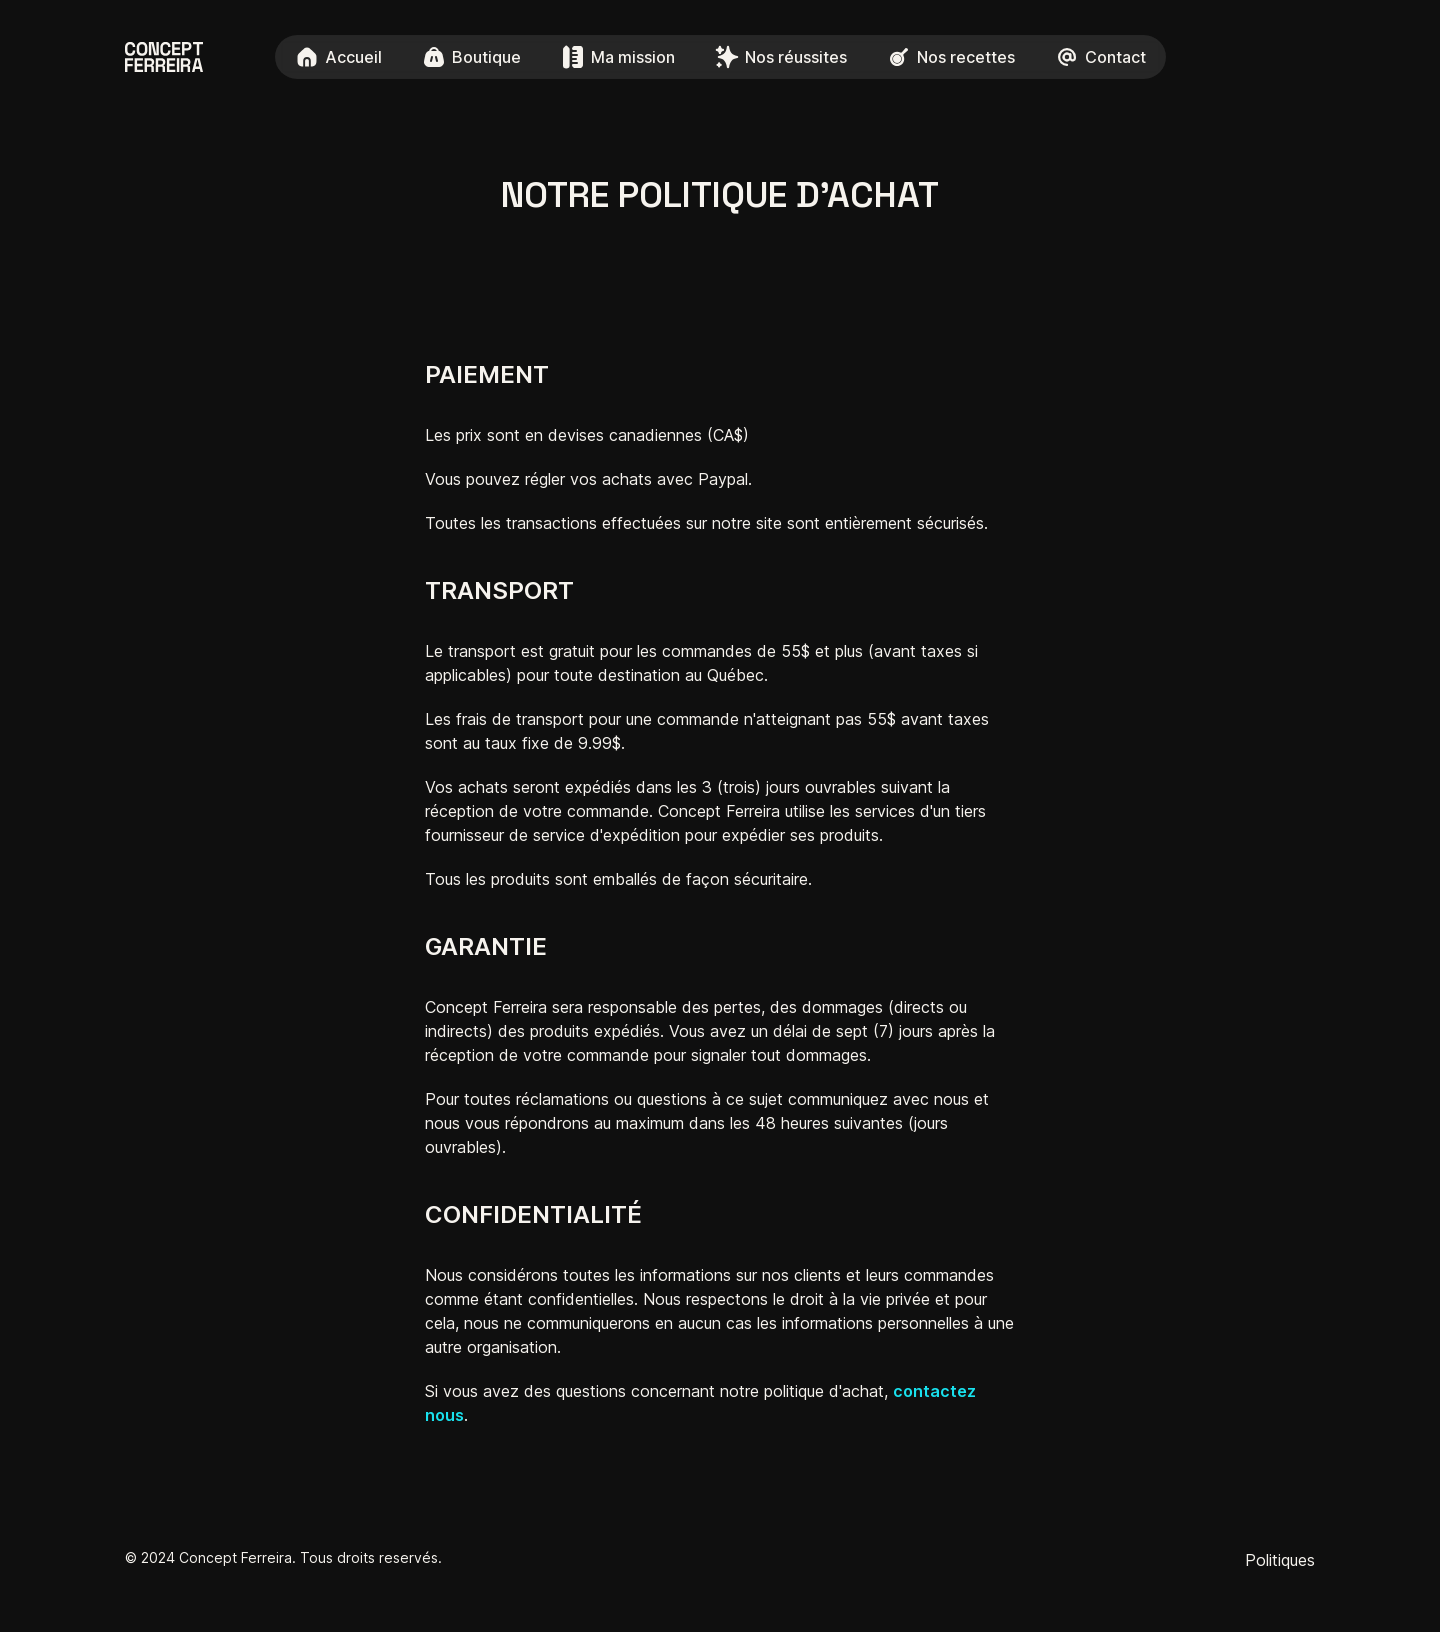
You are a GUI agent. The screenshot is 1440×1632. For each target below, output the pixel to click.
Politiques (1280, 1560)
